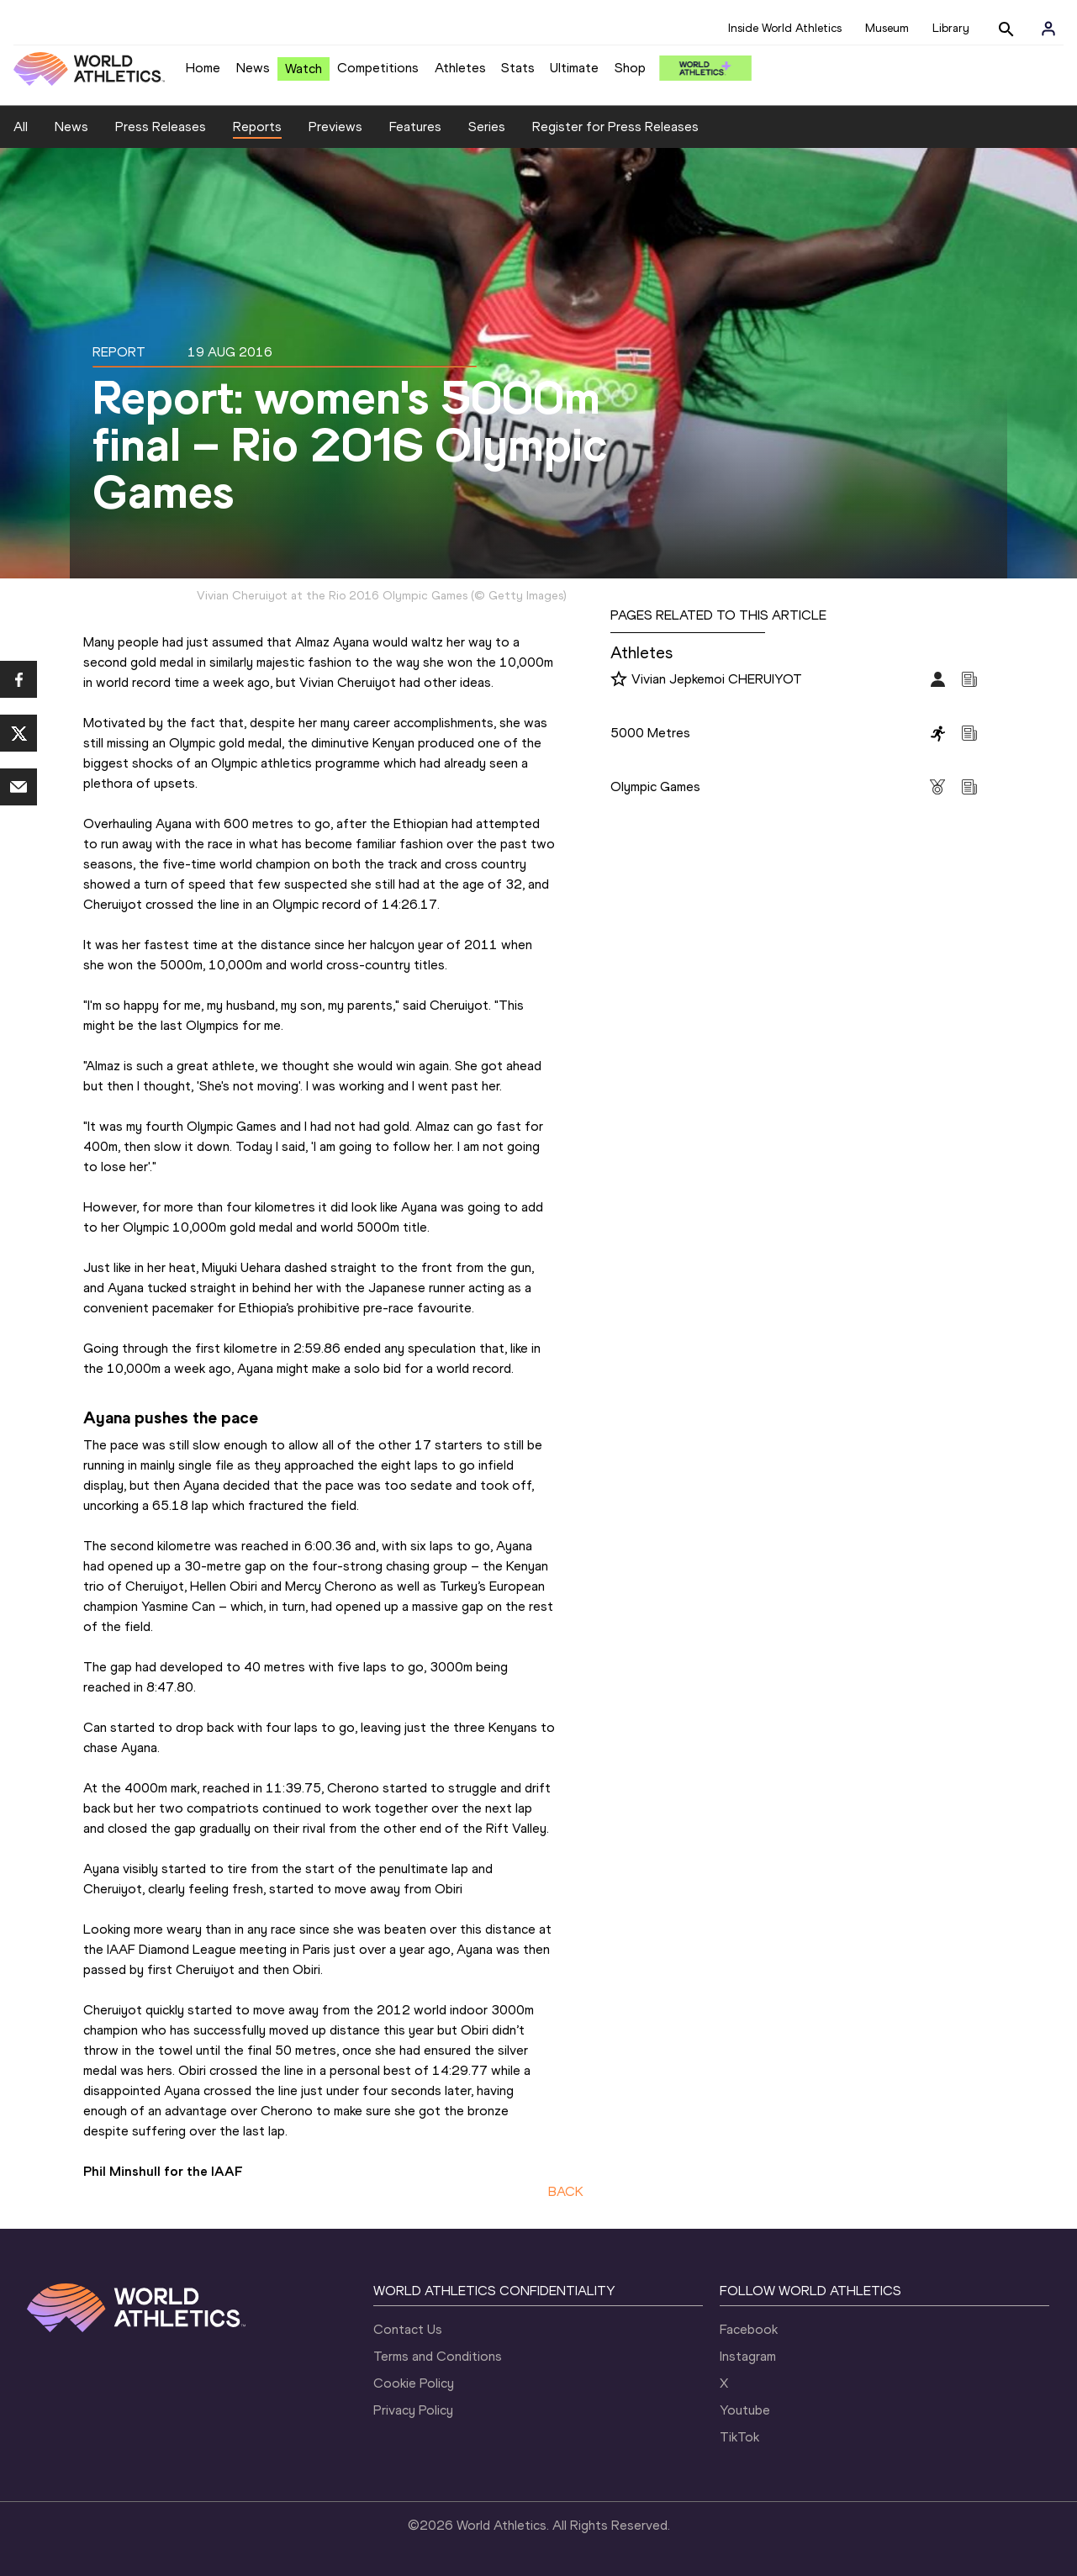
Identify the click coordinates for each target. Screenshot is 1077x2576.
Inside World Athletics (785, 28)
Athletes (460, 68)
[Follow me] (618, 680)
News (253, 68)
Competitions (378, 68)
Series (486, 127)
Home (203, 68)
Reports (257, 127)
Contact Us (407, 2329)
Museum (887, 28)
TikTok (739, 2437)
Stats (518, 68)
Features (415, 127)
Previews (335, 127)
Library (950, 28)
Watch (303, 69)
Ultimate (574, 68)
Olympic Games (655, 786)
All (20, 127)
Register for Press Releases (615, 127)
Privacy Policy (413, 2410)
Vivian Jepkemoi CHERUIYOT (716, 679)
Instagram (748, 2356)
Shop (630, 68)
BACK (565, 2191)
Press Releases (160, 127)
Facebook (749, 2329)
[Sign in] (1048, 28)
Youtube (745, 2410)
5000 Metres (650, 733)
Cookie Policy (413, 2383)
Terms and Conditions (437, 2356)
